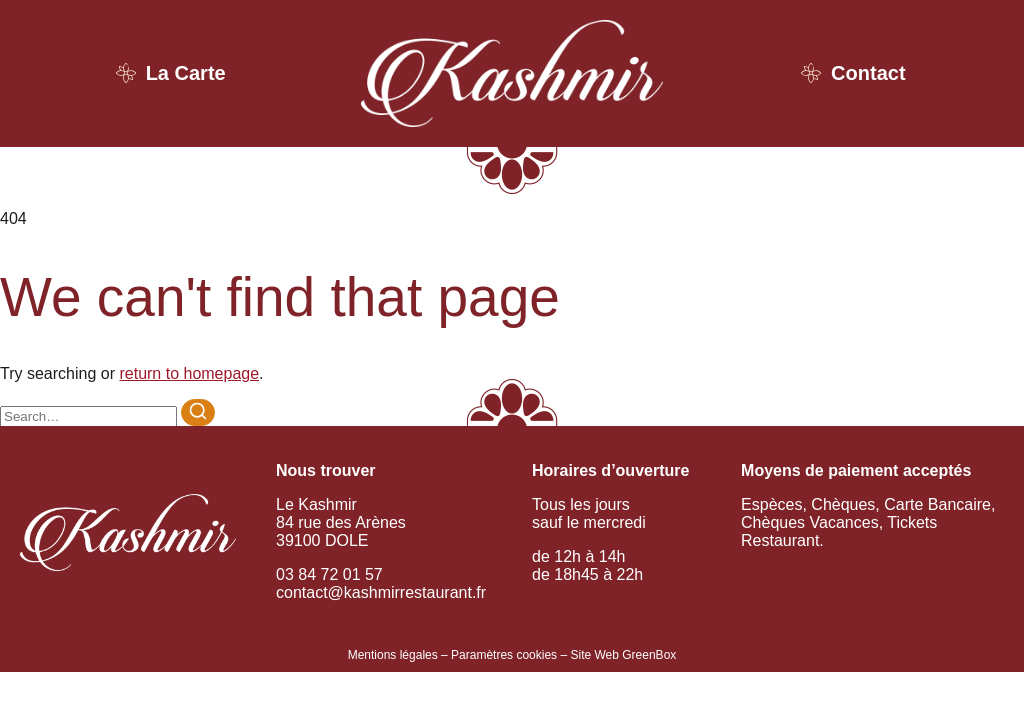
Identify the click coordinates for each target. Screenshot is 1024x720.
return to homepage (189, 373)
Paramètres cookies (504, 655)
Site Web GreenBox (623, 655)
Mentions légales (393, 655)
